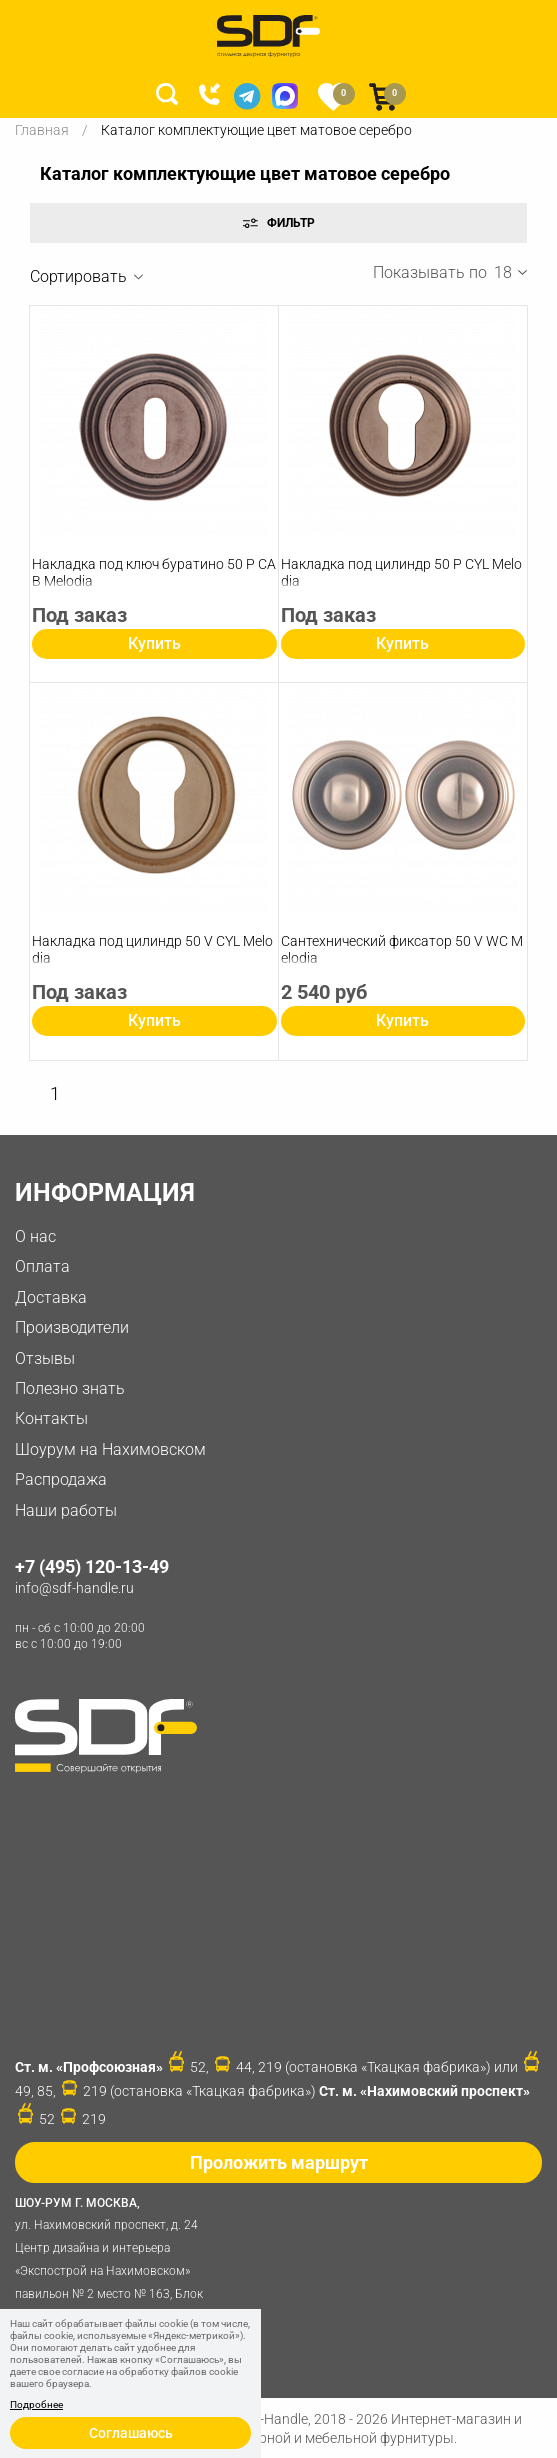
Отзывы (45, 1358)
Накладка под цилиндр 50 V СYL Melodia (152, 949)
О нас (35, 1236)
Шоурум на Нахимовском (110, 1449)
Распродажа (61, 1479)
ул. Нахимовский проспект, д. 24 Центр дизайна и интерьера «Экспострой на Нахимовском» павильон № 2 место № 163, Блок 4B (115, 2258)
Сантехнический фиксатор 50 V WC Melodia (402, 949)
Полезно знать (70, 1388)
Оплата (42, 1266)
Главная (42, 130)
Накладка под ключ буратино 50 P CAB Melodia (154, 572)
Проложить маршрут (279, 2162)
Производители (72, 1327)
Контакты (51, 1418)
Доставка (51, 1297)
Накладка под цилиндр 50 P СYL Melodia (401, 572)
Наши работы (66, 1510)
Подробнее (36, 2405)
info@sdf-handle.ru (74, 1588)
